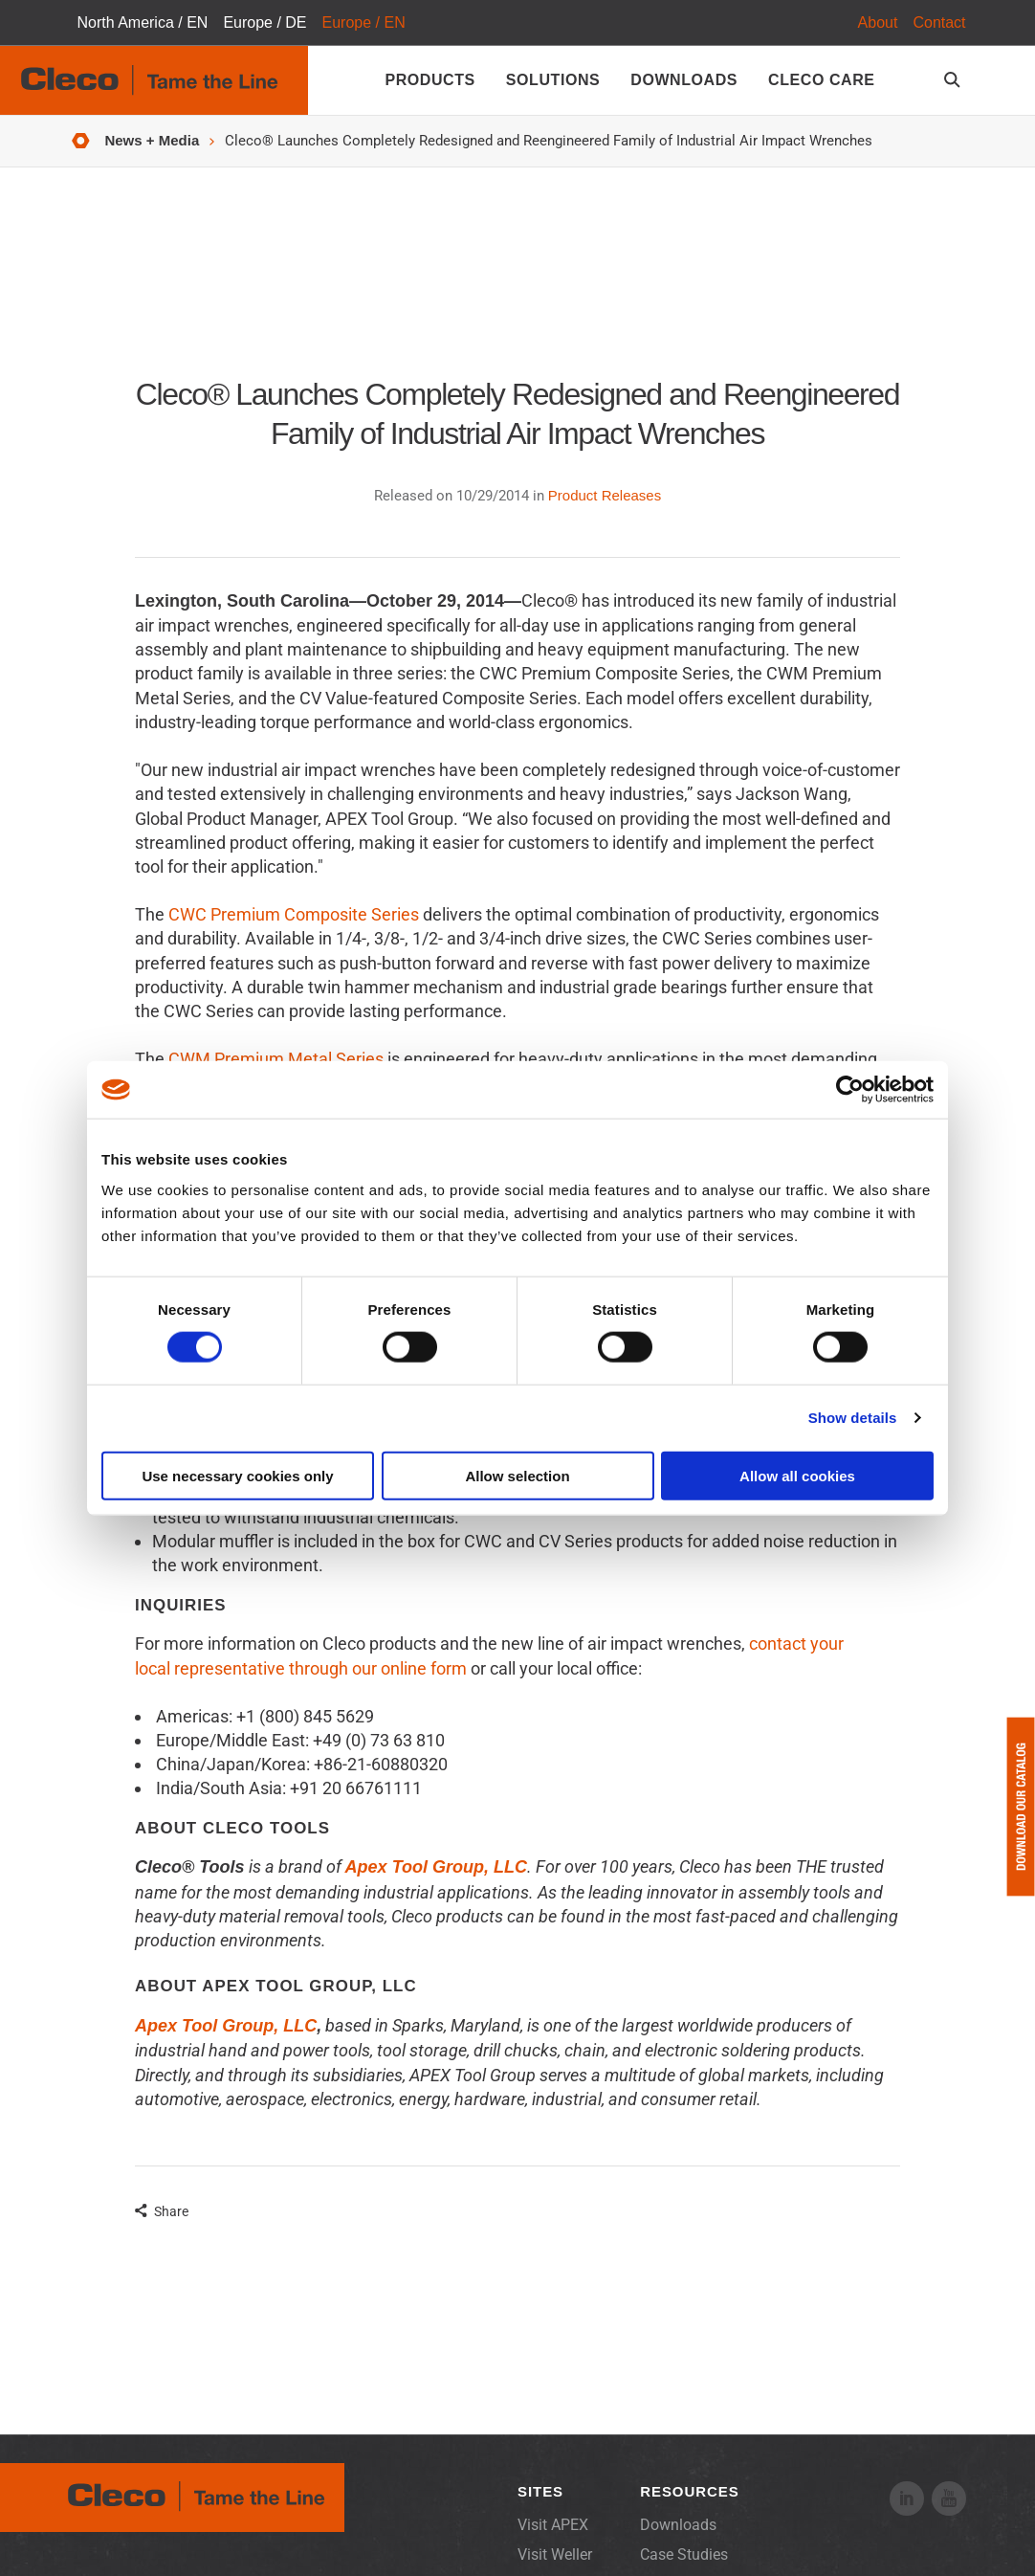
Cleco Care (821, 80)
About (878, 22)
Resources (689, 2491)
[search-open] (955, 80)
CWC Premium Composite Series (293, 914)
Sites (540, 2491)
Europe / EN (364, 22)
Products (429, 80)
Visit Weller (555, 2554)
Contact (939, 22)
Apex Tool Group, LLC (226, 2025)
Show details (852, 1418)
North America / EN (142, 22)
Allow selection (517, 1475)
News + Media (151, 140)
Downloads (684, 80)
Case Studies (684, 2554)
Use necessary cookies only (237, 1475)
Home (81, 141)
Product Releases (604, 495)
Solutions (553, 80)
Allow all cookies (797, 1475)
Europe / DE (264, 22)
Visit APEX (553, 2525)
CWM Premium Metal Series (276, 1059)
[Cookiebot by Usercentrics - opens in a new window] (850, 1090)
